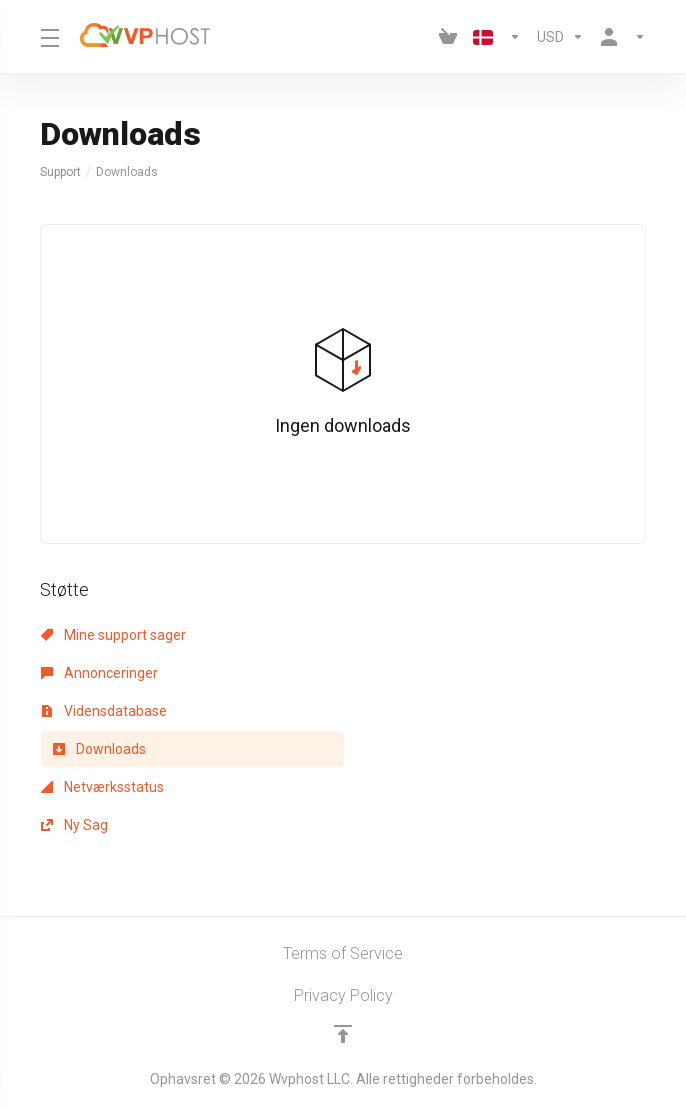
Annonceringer (99, 673)
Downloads (99, 749)
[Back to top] (343, 1034)
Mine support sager (113, 635)
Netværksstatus (102, 787)
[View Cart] (448, 37)
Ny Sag (74, 825)
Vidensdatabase (104, 711)
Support (60, 172)
